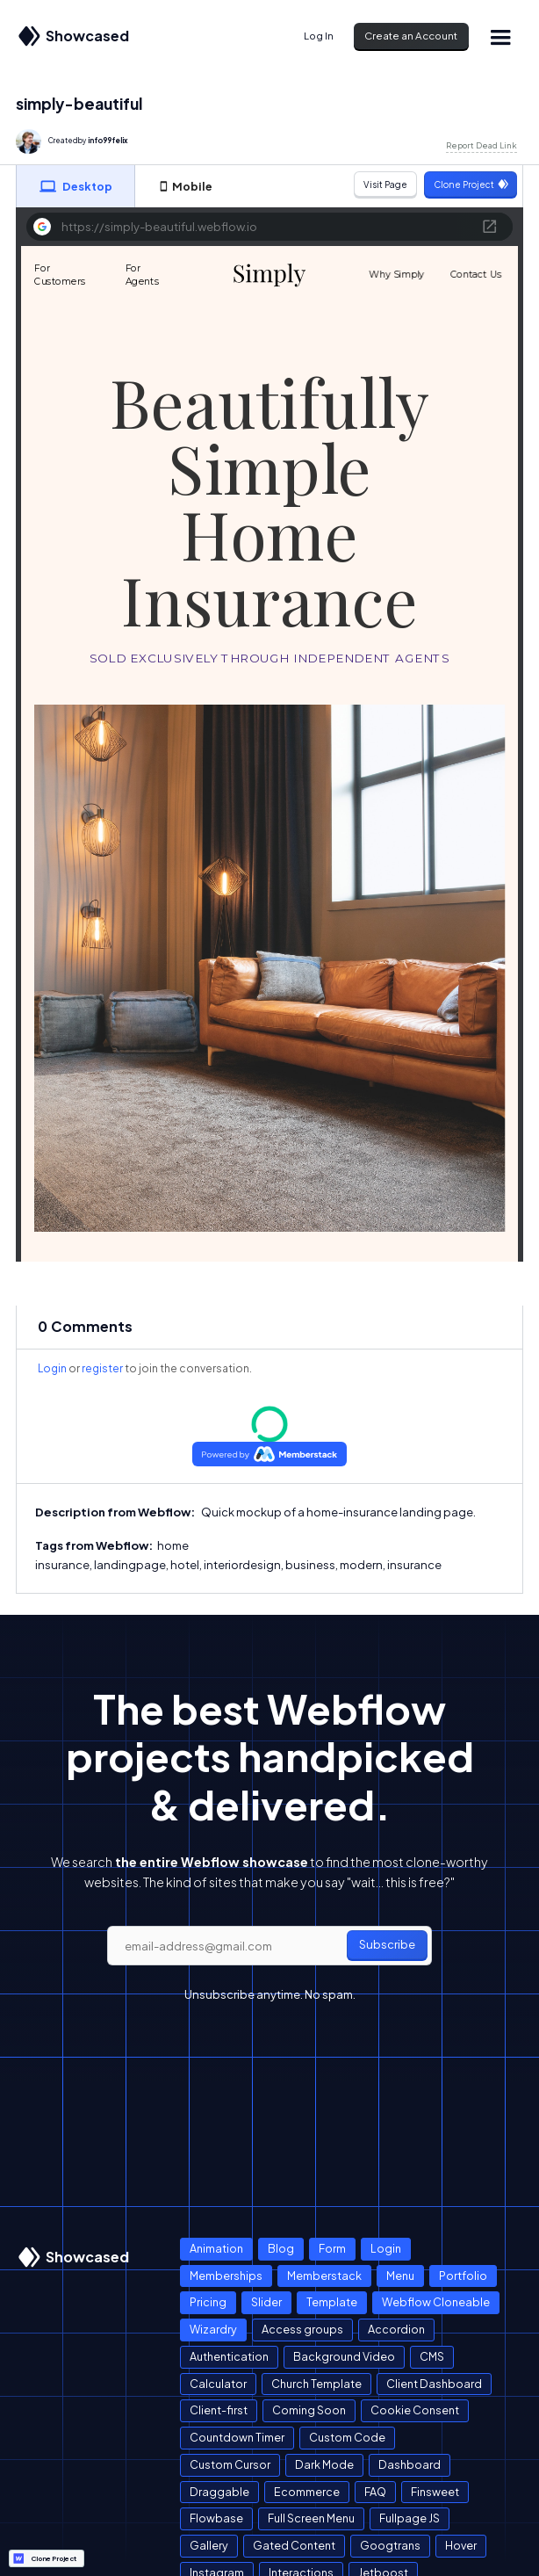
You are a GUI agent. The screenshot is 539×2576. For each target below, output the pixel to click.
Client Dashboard (434, 2384)
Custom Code (347, 2437)
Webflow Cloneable (436, 2302)
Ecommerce (307, 2492)
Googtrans (390, 2545)
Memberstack (324, 2275)
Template (331, 2302)
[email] (269, 1946)
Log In (319, 35)
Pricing (208, 2302)
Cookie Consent (414, 2410)
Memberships (226, 2275)
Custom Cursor (230, 2464)
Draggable (219, 2492)
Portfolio (463, 2275)
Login (52, 1368)
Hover (461, 2545)
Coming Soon (309, 2410)
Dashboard (409, 2464)
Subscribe (387, 1944)
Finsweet (435, 2492)
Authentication (229, 2356)
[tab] (75, 186)
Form (332, 2248)
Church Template (316, 2384)
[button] (500, 36)
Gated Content (294, 2545)
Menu (400, 2275)
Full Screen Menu (311, 2518)
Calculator (218, 2384)
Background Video (344, 2356)
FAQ (375, 2492)
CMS (432, 2356)
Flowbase (216, 2518)
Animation (216, 2248)
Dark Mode (324, 2464)
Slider (266, 2302)
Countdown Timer (237, 2437)
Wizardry (213, 2329)
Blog (281, 2248)
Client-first (219, 2410)
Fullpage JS (409, 2518)
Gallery (209, 2545)
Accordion (396, 2329)
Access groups (302, 2329)
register (102, 1368)
